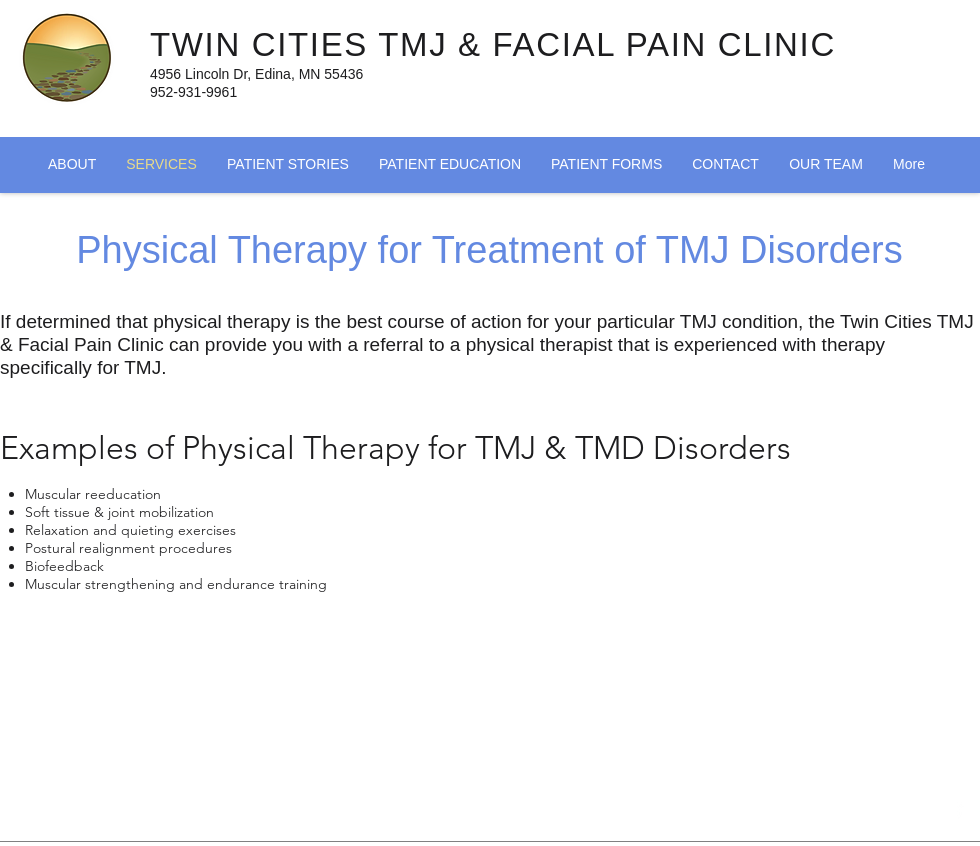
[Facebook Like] (410, 816)
